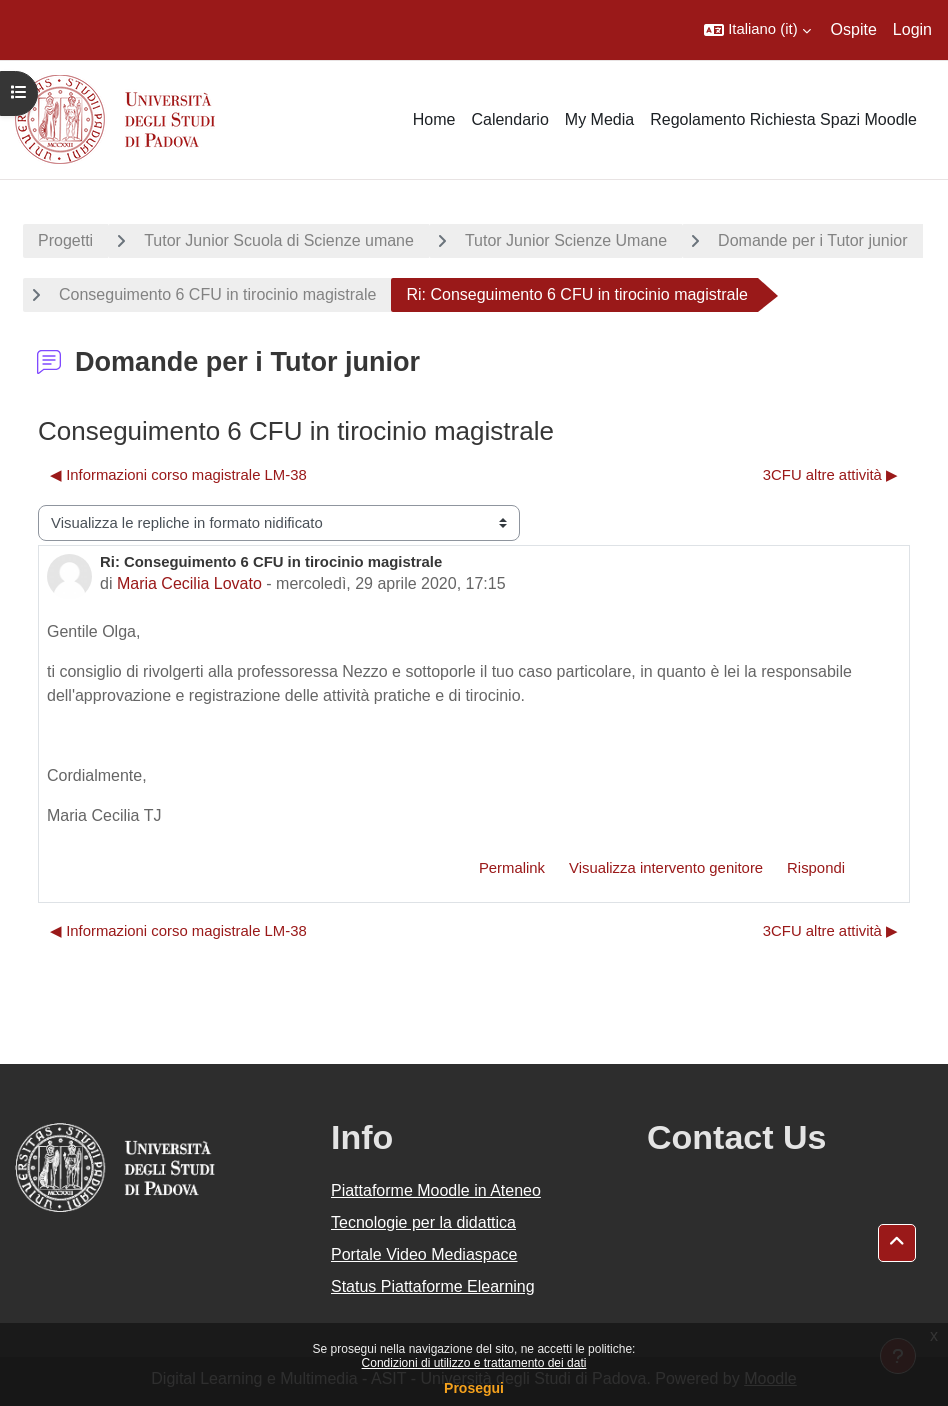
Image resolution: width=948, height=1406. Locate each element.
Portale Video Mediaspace (424, 1254)
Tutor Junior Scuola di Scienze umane (279, 240)
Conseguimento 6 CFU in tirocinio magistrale (217, 294)
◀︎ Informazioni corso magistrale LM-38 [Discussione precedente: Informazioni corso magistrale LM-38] (178, 475)
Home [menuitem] (434, 119)
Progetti (65, 240)
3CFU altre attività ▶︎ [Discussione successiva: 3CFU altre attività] (830, 475)
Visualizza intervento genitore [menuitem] (666, 868)
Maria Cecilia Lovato (189, 583)
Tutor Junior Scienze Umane (566, 240)
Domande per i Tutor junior (812, 240)
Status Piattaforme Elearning (433, 1286)
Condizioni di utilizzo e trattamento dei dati (474, 1363)
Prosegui (474, 1388)
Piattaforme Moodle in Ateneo (436, 1190)
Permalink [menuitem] (512, 868)
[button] (757, 30)
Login (912, 29)
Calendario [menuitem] (509, 119)
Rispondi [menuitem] (816, 868)
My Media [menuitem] (599, 119)
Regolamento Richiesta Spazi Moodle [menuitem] (783, 119)
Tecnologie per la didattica (423, 1222)
